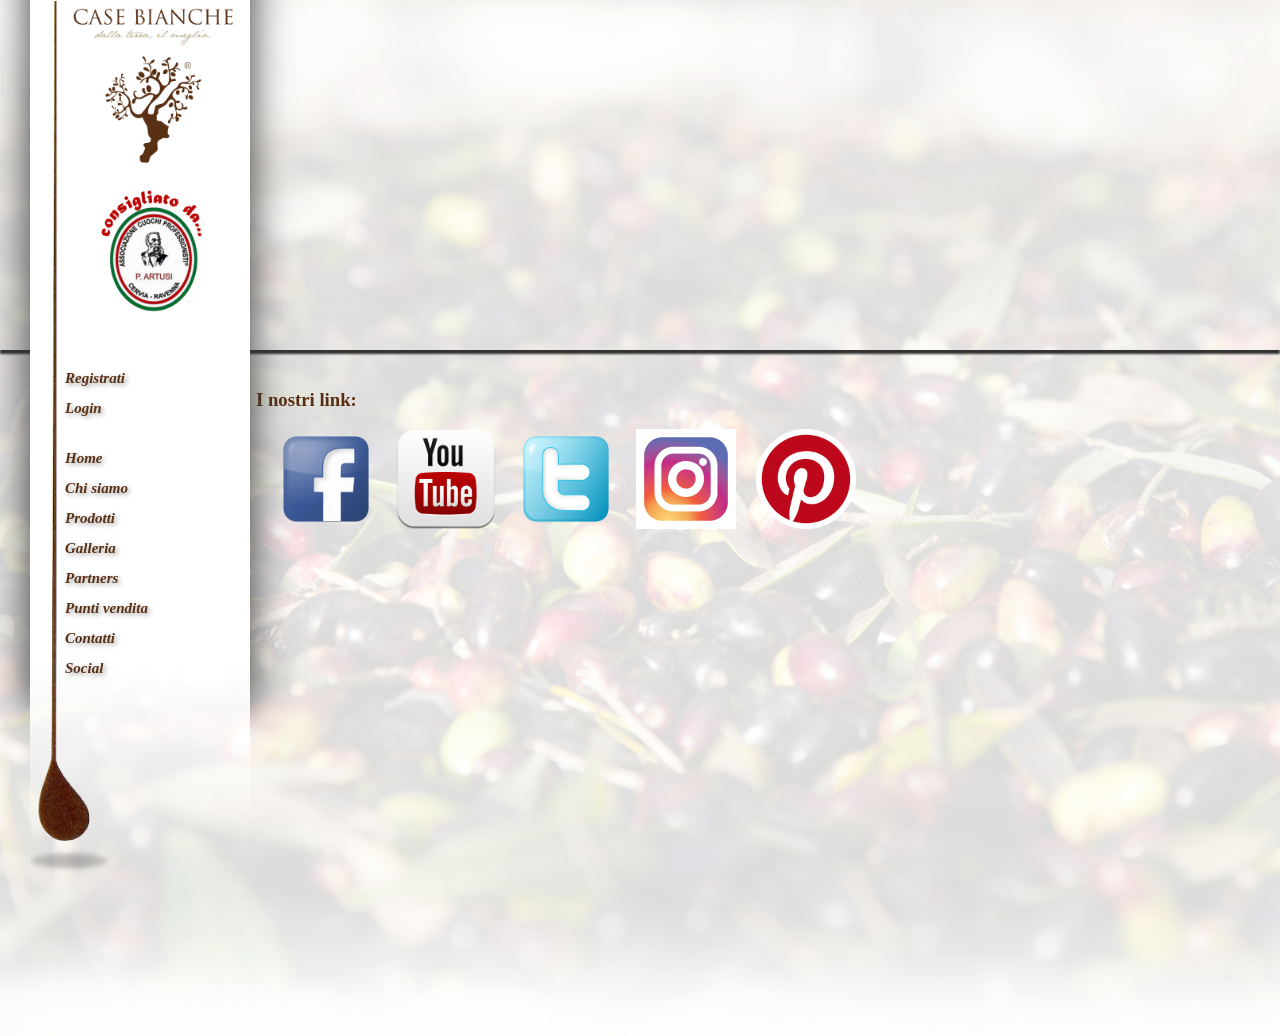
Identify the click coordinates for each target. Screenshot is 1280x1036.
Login (83, 408)
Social (84, 668)
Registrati (95, 378)
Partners (91, 578)
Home (84, 458)
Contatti (90, 638)
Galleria (90, 548)
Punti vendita (106, 608)
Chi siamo (96, 488)
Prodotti (90, 518)
